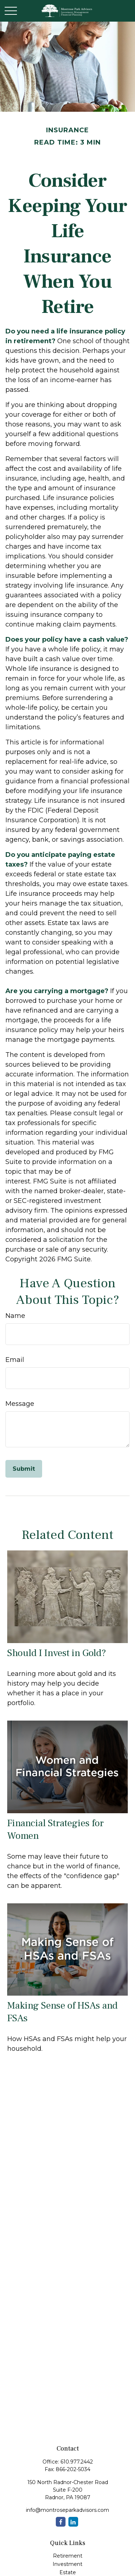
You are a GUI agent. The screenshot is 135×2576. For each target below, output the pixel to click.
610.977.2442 (76, 2461)
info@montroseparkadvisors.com (67, 2510)
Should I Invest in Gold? (56, 1653)
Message (19, 1404)
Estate (67, 2572)
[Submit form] (23, 1469)
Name (15, 1316)
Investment (67, 2564)
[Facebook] (61, 2522)
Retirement (67, 2556)
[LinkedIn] (73, 2522)
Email (14, 1360)
